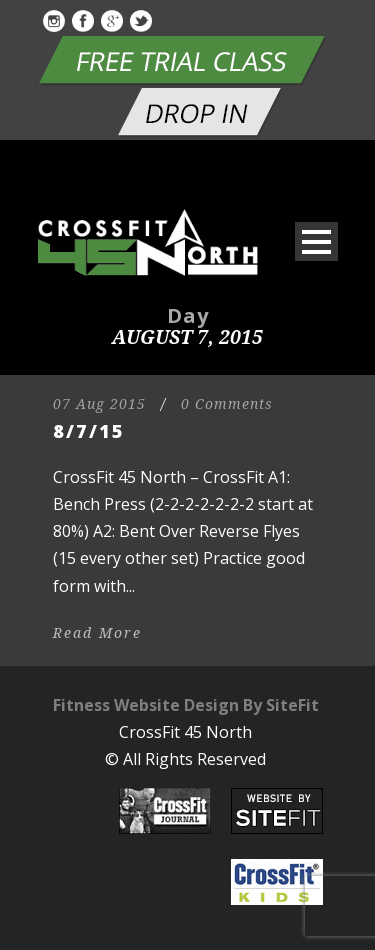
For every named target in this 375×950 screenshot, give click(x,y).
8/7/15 (89, 431)
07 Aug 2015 (99, 404)
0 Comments (227, 404)
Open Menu (316, 241)
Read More (97, 633)
